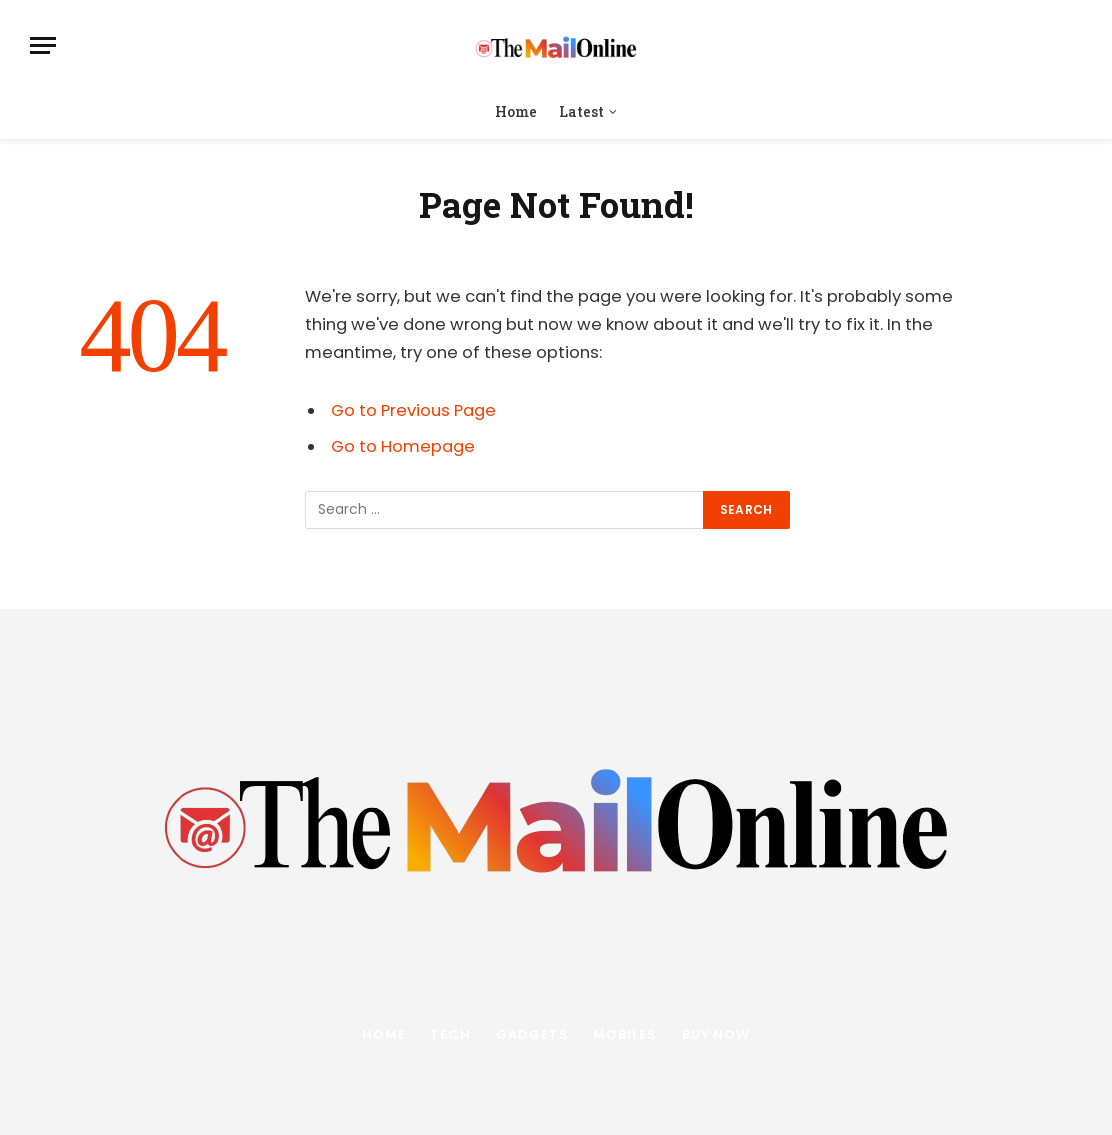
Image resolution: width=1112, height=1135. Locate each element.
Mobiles (624, 1034)
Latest (581, 111)
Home (516, 111)
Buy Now (716, 1034)
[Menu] (43, 45)
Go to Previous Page (413, 410)
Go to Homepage (403, 446)
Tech (450, 1034)
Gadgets (532, 1034)
